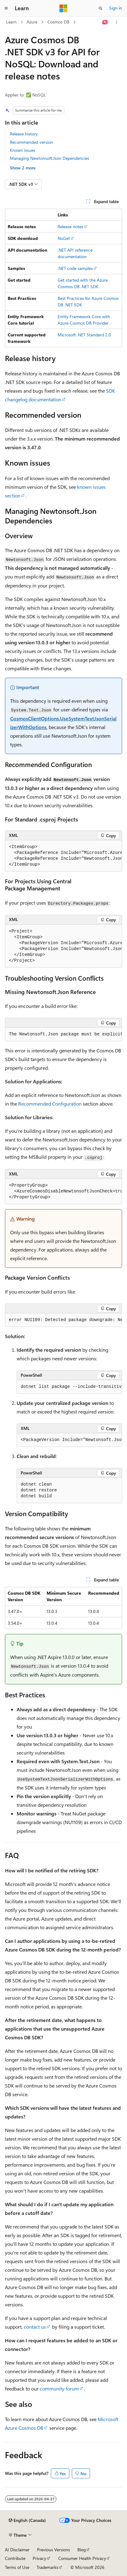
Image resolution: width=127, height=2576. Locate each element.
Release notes (70, 226)
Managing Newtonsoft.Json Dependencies (49, 158)
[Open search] (100, 8)
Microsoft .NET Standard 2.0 (84, 335)
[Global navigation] (6, 8)
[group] (63, 856)
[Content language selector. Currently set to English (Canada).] (27, 2520)
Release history (24, 134)
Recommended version (31, 142)
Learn (11, 22)
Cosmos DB (58, 22)
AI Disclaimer (17, 2550)
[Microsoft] (63, 8)
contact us (35, 2326)
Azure (32, 22)
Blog (81, 2550)
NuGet (64, 238)
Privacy (39, 2558)
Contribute (15, 2558)
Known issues (22, 150)
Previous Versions (53, 2550)
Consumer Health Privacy (82, 2558)
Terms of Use (17, 2567)
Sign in (115, 8)
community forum (59, 2388)
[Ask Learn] (105, 22)
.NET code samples (75, 268)
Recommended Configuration (50, 1103)
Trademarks (47, 2567)
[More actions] (116, 22)
